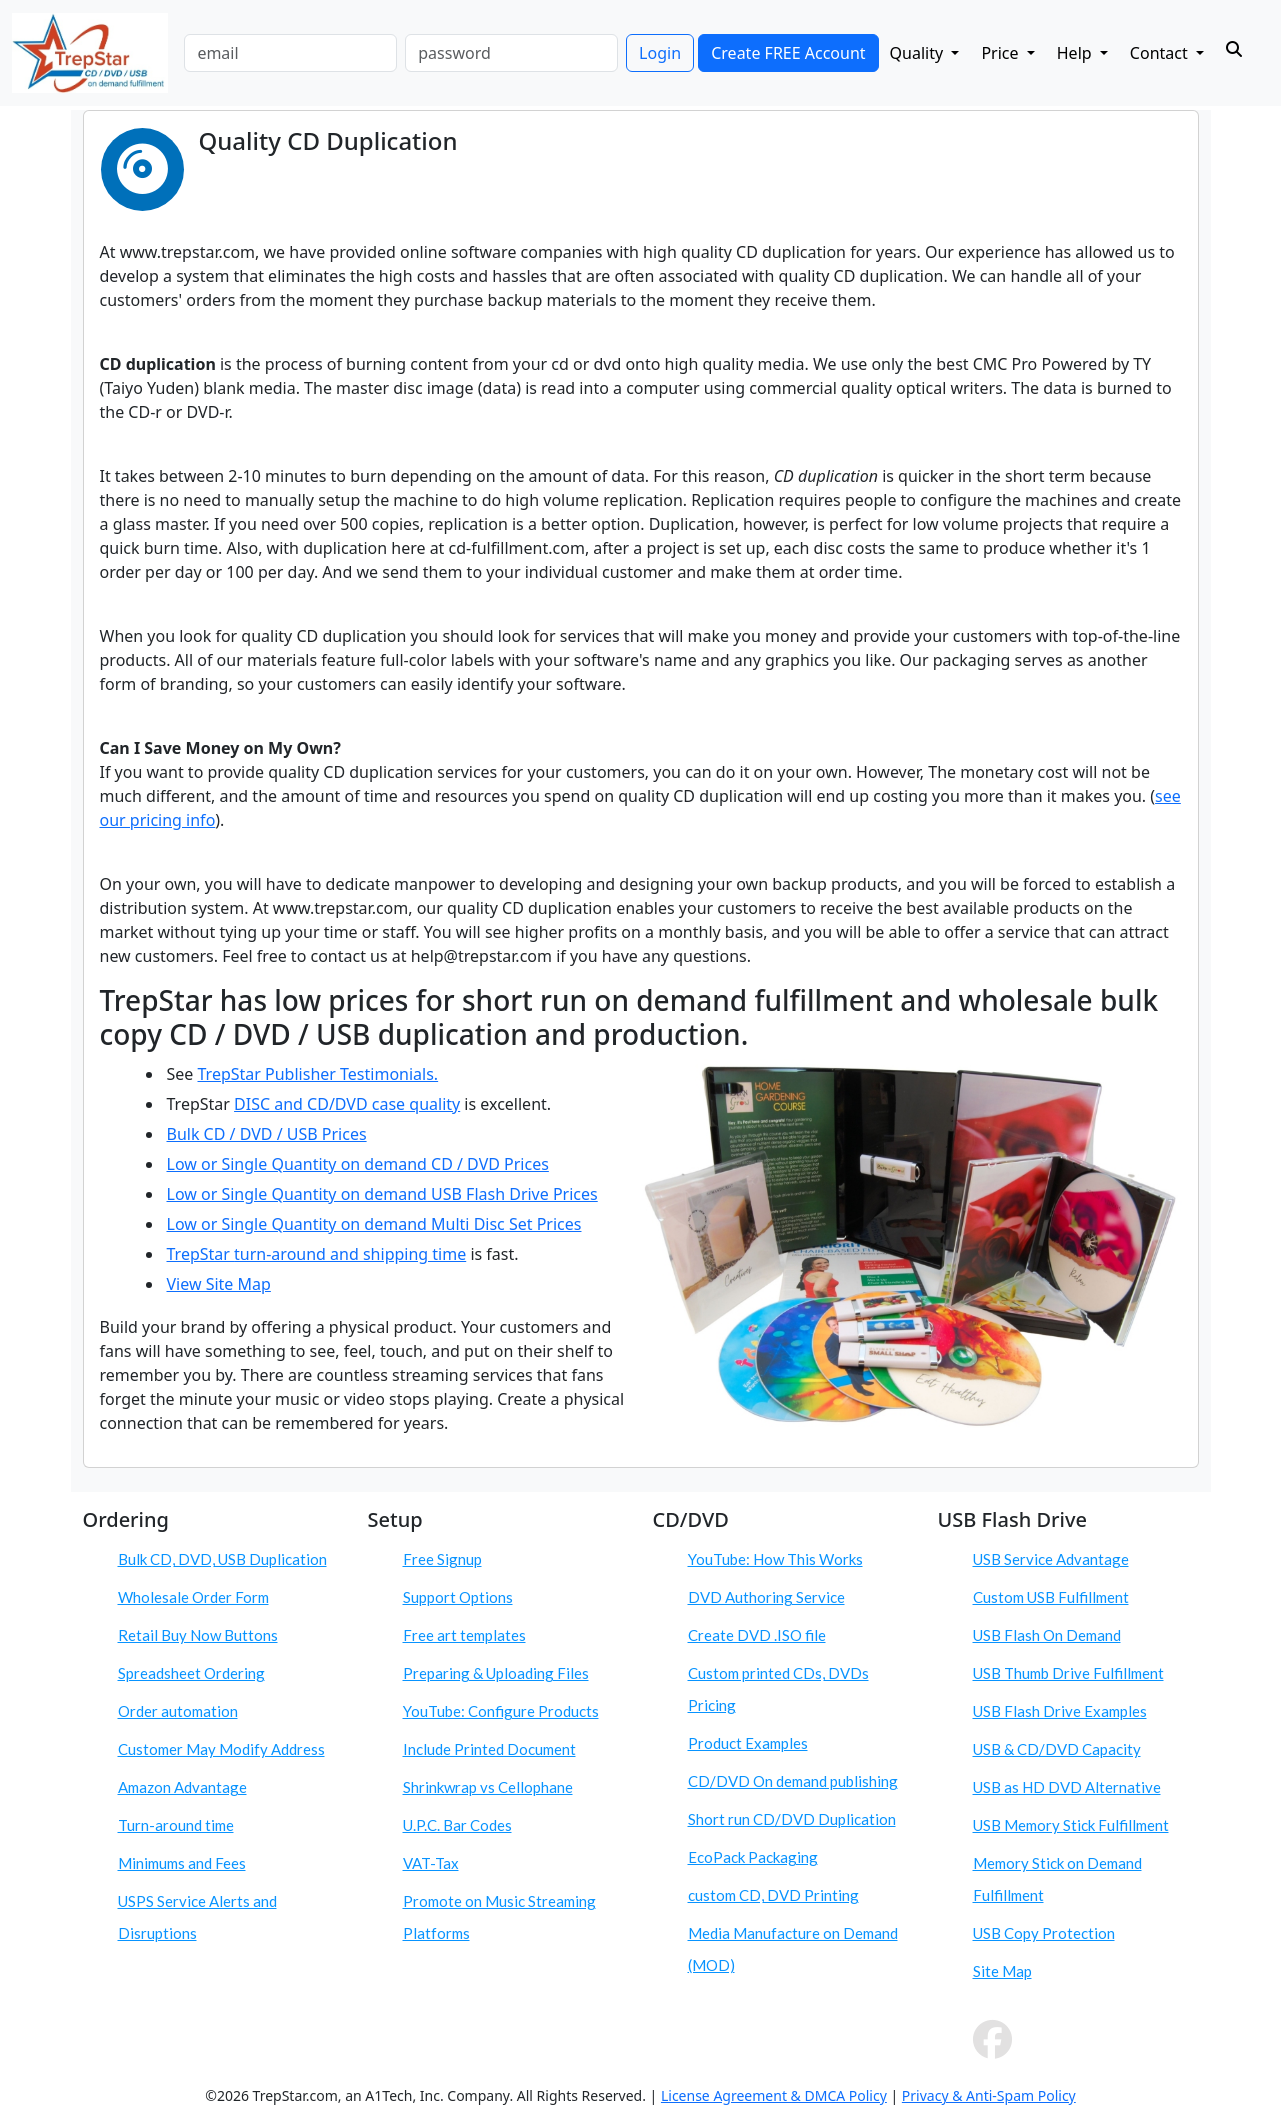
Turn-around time (176, 1825)
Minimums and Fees (182, 1863)
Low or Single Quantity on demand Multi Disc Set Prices (374, 1224)
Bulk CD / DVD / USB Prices (267, 1134)
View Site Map (219, 1284)
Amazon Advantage (182, 1787)
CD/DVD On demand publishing (793, 1781)
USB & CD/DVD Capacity (1057, 1749)
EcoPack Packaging (753, 1857)
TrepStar (201, 1254)
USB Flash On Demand (1047, 1635)
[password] (511, 53)
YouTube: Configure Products (501, 1711)
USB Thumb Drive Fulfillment (1068, 1673)
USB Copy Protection (1044, 1933)
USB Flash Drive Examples (1060, 1711)
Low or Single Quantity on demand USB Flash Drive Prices (382, 1194)
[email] (290, 53)
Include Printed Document (489, 1749)
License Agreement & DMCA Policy (774, 2095)
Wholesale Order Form (193, 1597)
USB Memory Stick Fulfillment (1071, 1825)
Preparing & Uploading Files (496, 1673)
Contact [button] (1161, 53)
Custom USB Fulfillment (1051, 1597)
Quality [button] (919, 53)
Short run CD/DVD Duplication (792, 1819)
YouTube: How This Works (775, 1559)
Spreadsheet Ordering (191, 1673)
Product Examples (748, 1743)
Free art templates (464, 1635)
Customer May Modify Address (221, 1749)
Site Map (1002, 1971)
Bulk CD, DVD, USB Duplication (222, 1559)
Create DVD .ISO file (757, 1635)
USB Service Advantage (1051, 1559)
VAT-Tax (431, 1863)
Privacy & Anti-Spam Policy (989, 2095)
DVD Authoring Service (766, 1597)
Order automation (178, 1711)
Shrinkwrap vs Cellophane (488, 1787)
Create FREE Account (788, 53)
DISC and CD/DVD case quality (347, 1104)
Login (660, 53)
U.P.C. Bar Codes (457, 1825)
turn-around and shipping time (350, 1254)
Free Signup (442, 1559)
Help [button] (1076, 53)
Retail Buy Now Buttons (198, 1635)
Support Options (458, 1597)
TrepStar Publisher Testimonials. (318, 1074)
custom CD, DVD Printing (773, 1895)
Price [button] (1001, 53)
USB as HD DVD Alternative (1067, 1787)
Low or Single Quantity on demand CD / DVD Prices (358, 1164)
